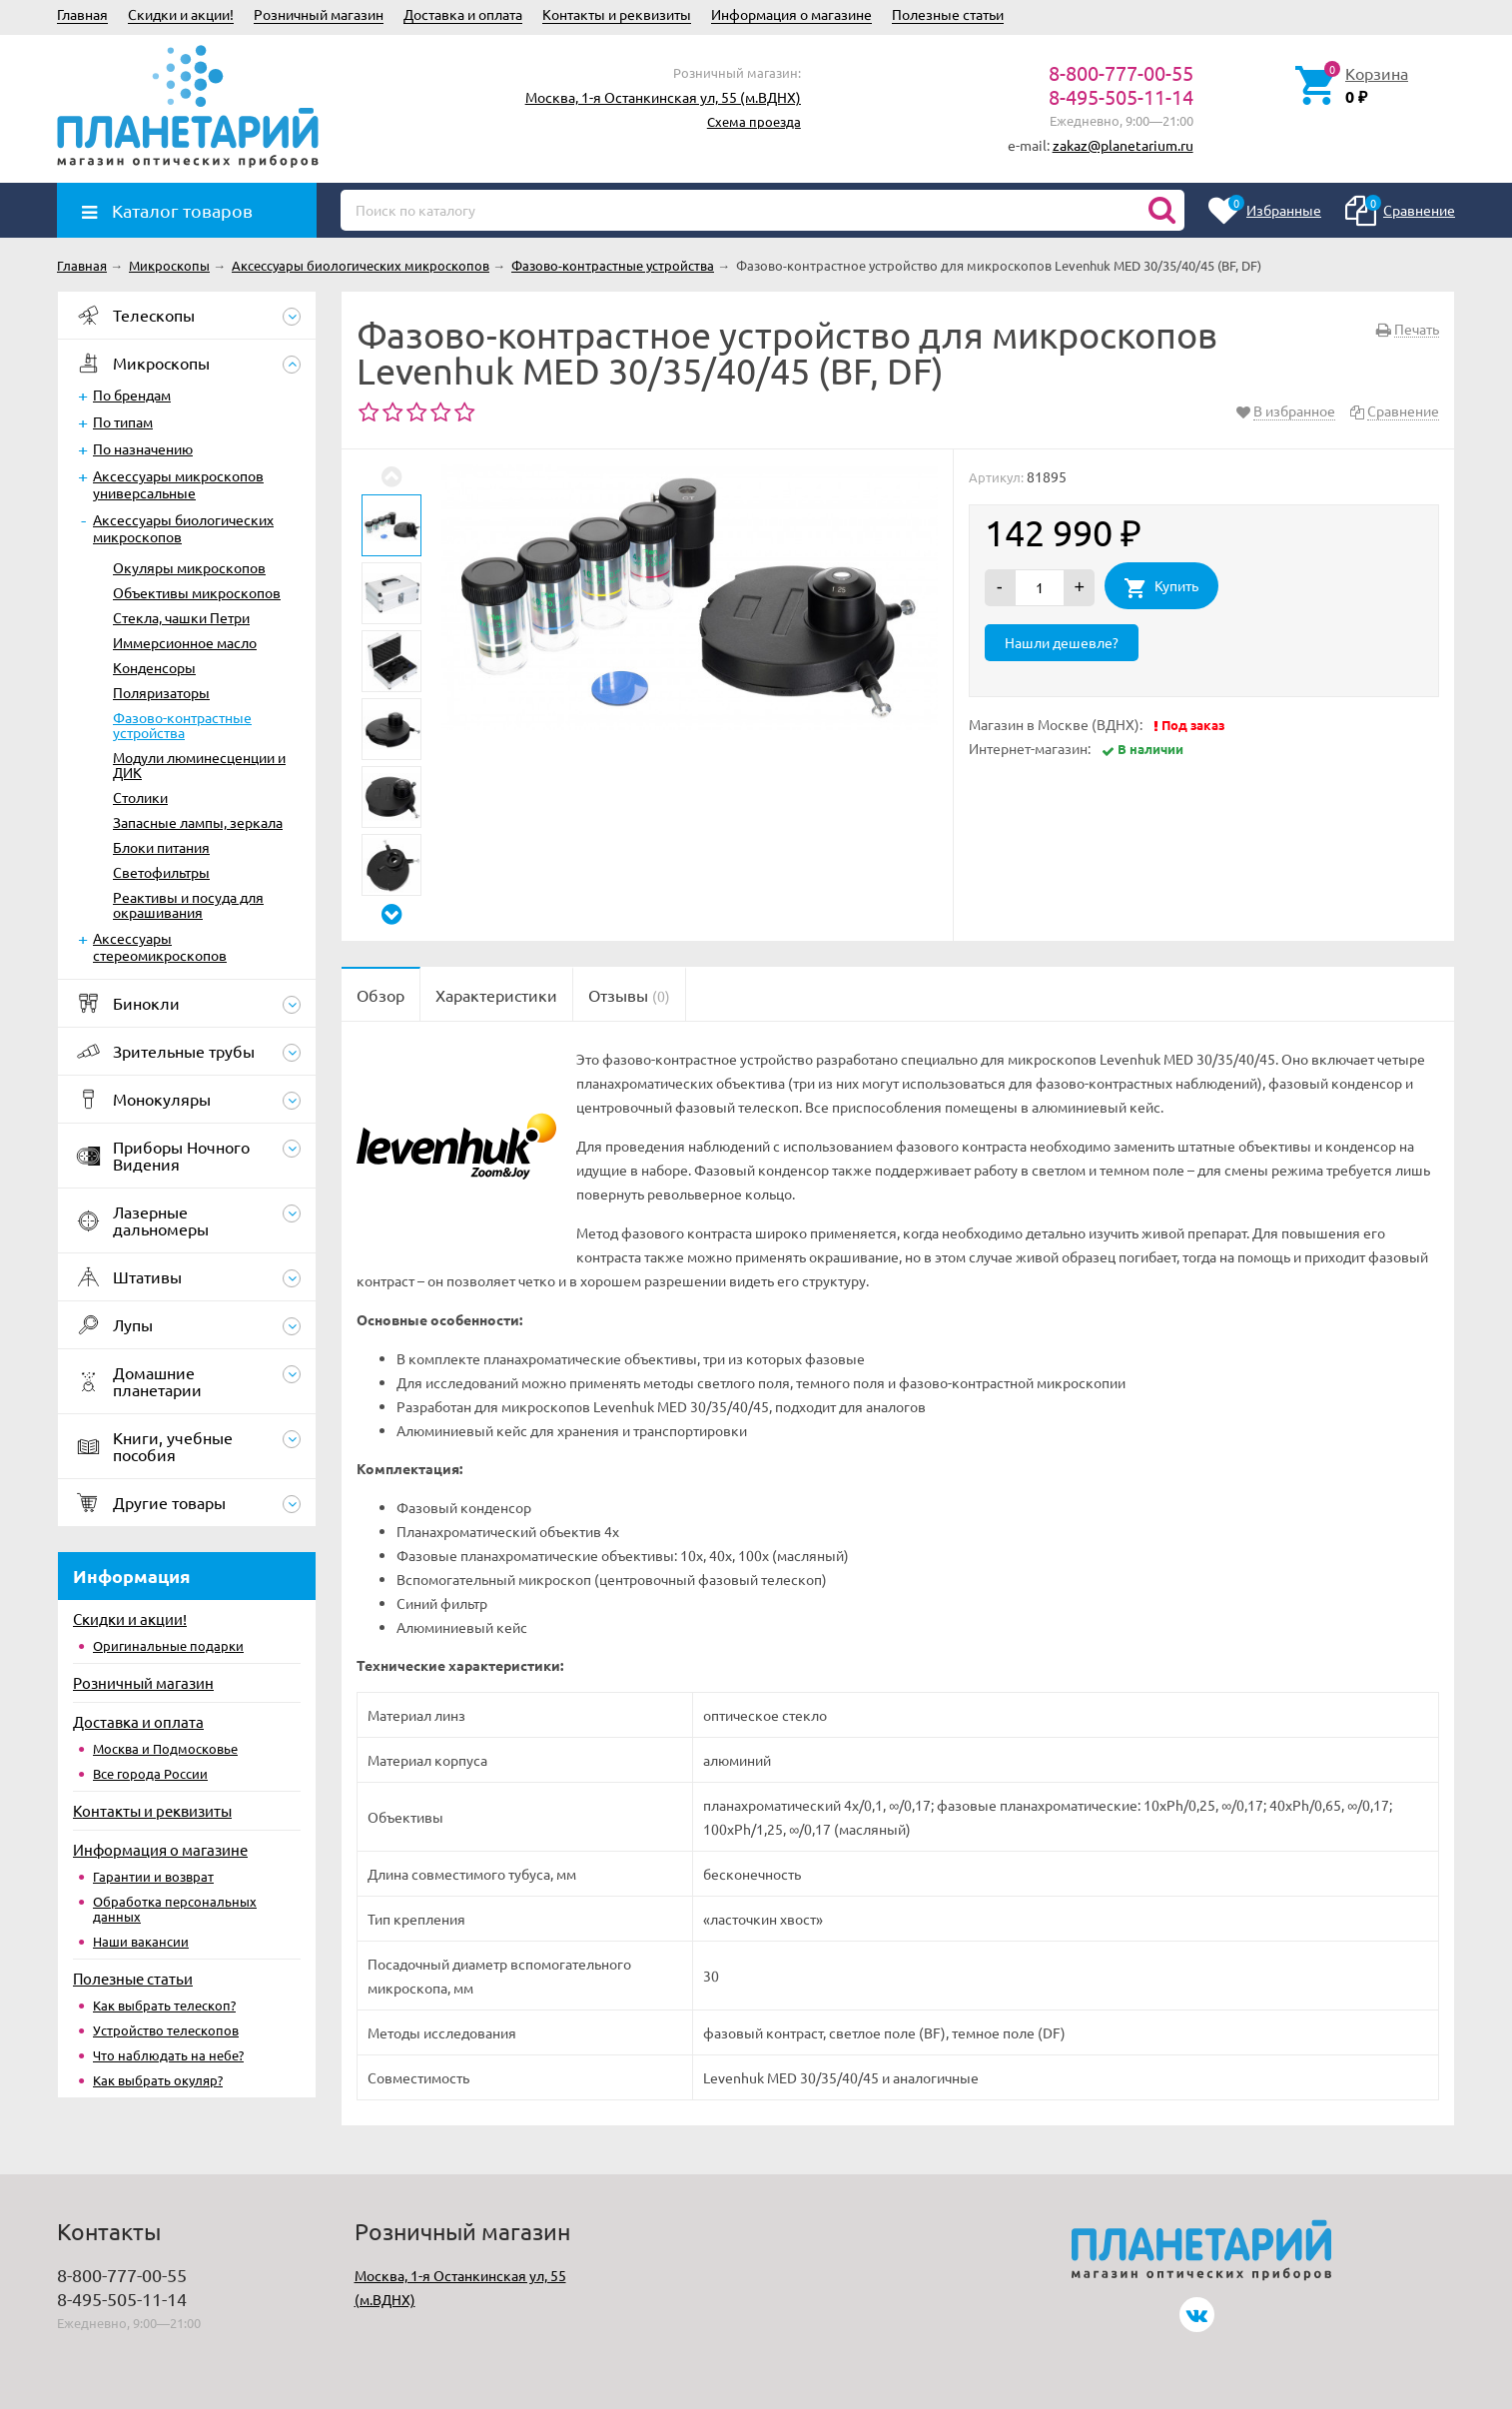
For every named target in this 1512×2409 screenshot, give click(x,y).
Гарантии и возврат (153, 1876)
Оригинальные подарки (168, 1645)
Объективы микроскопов (197, 592)
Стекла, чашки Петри (181, 617)
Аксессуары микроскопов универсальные (178, 483)
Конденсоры (154, 667)
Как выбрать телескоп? (164, 2005)
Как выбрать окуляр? (158, 2079)
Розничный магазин (318, 14)
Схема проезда (754, 121)
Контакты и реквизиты (616, 14)
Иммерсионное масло (185, 642)
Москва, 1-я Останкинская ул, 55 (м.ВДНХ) (663, 97)
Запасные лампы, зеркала (198, 822)
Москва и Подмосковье (165, 1748)
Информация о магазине (791, 14)
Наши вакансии (141, 1941)
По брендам (132, 394)
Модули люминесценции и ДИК (199, 764)
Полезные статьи (948, 14)
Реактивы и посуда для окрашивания (188, 904)
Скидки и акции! (181, 14)
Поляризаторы (161, 692)
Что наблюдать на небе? (168, 2054)
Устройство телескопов (166, 2029)
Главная (82, 14)
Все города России (150, 1773)
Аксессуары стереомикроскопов (160, 946)
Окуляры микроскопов (189, 567)
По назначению (143, 448)
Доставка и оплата (462, 14)
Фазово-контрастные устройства (182, 724)
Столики (140, 797)
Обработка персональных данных (175, 1909)
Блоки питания (161, 847)
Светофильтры (161, 872)
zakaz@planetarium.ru (1123, 145)
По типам (123, 421)
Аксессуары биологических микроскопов (183, 527)
